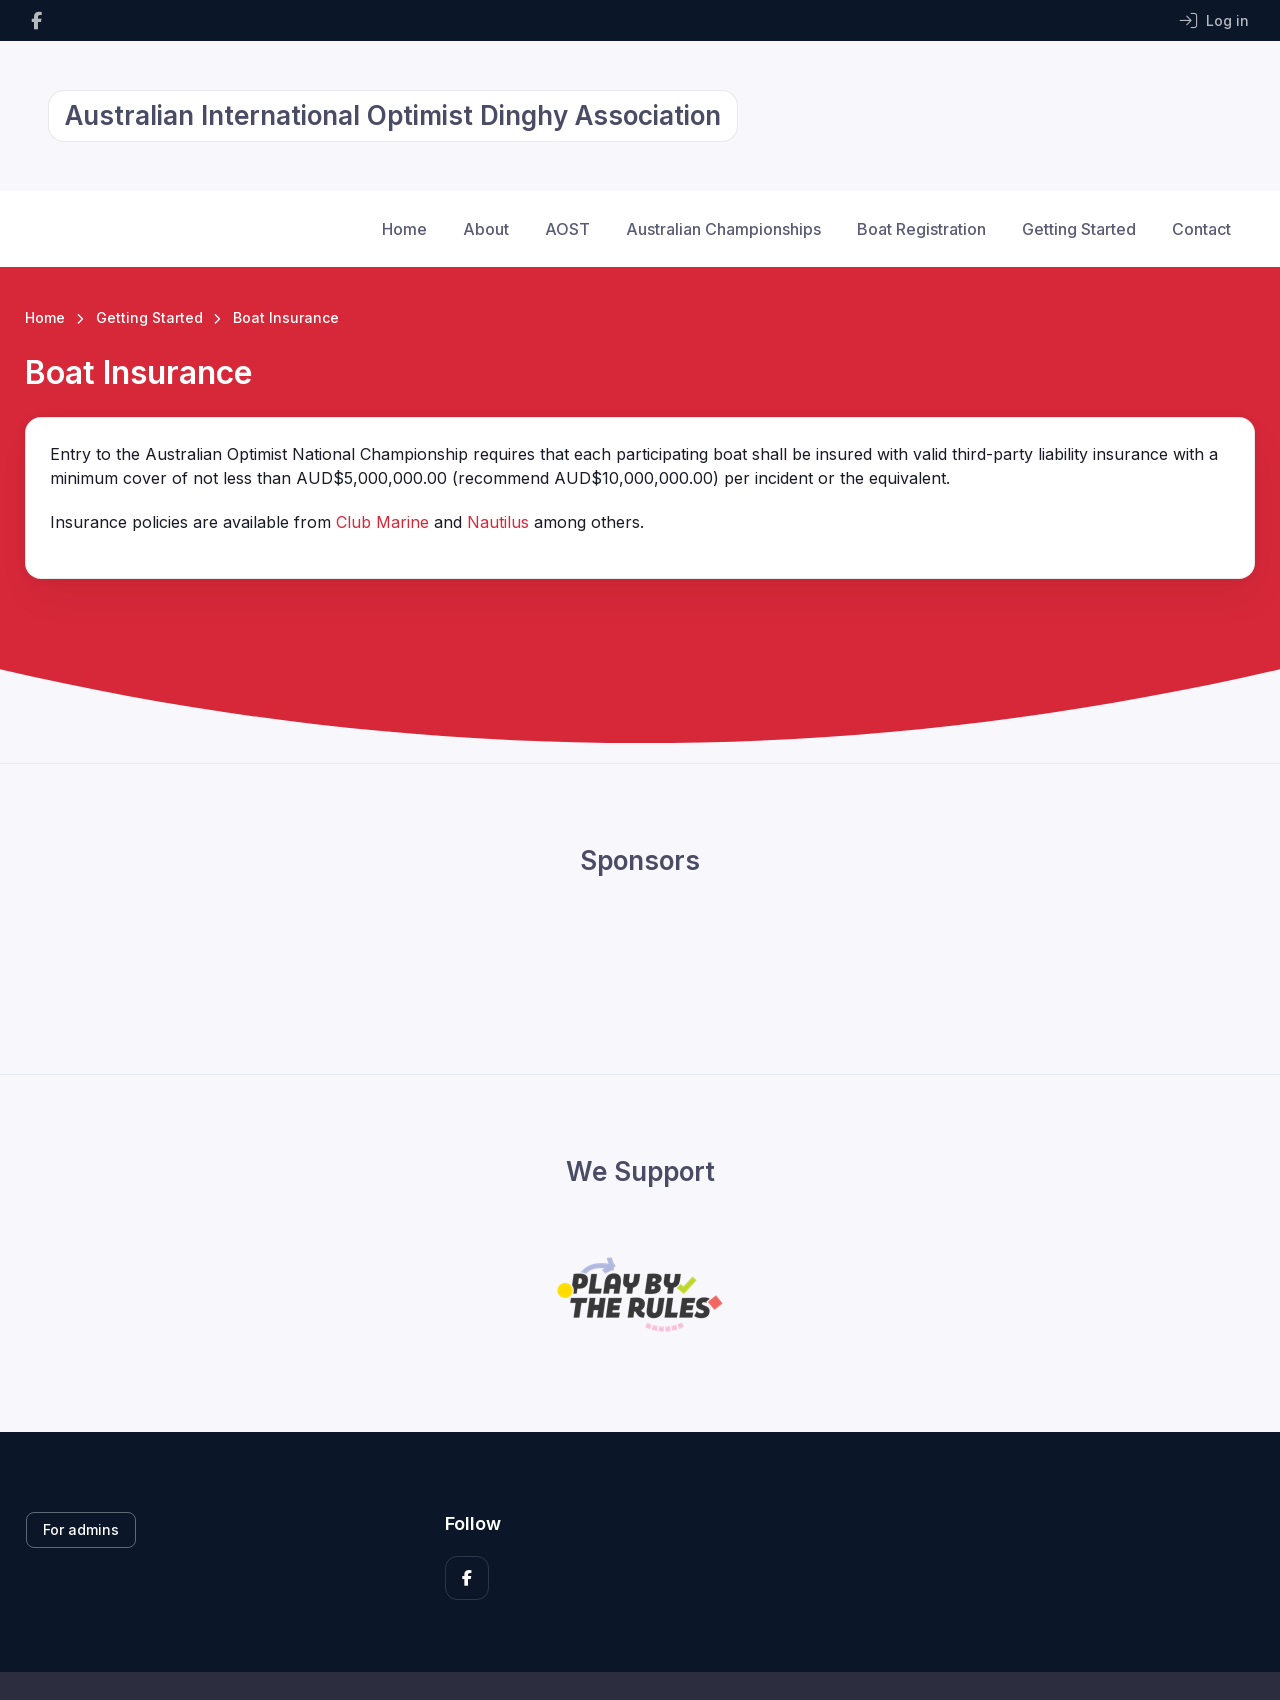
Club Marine (382, 522)
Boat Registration (921, 229)
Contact (1201, 229)
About (486, 229)
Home (404, 229)
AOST (567, 229)
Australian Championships (723, 229)
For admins (81, 1529)
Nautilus (498, 522)
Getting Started (1079, 229)
